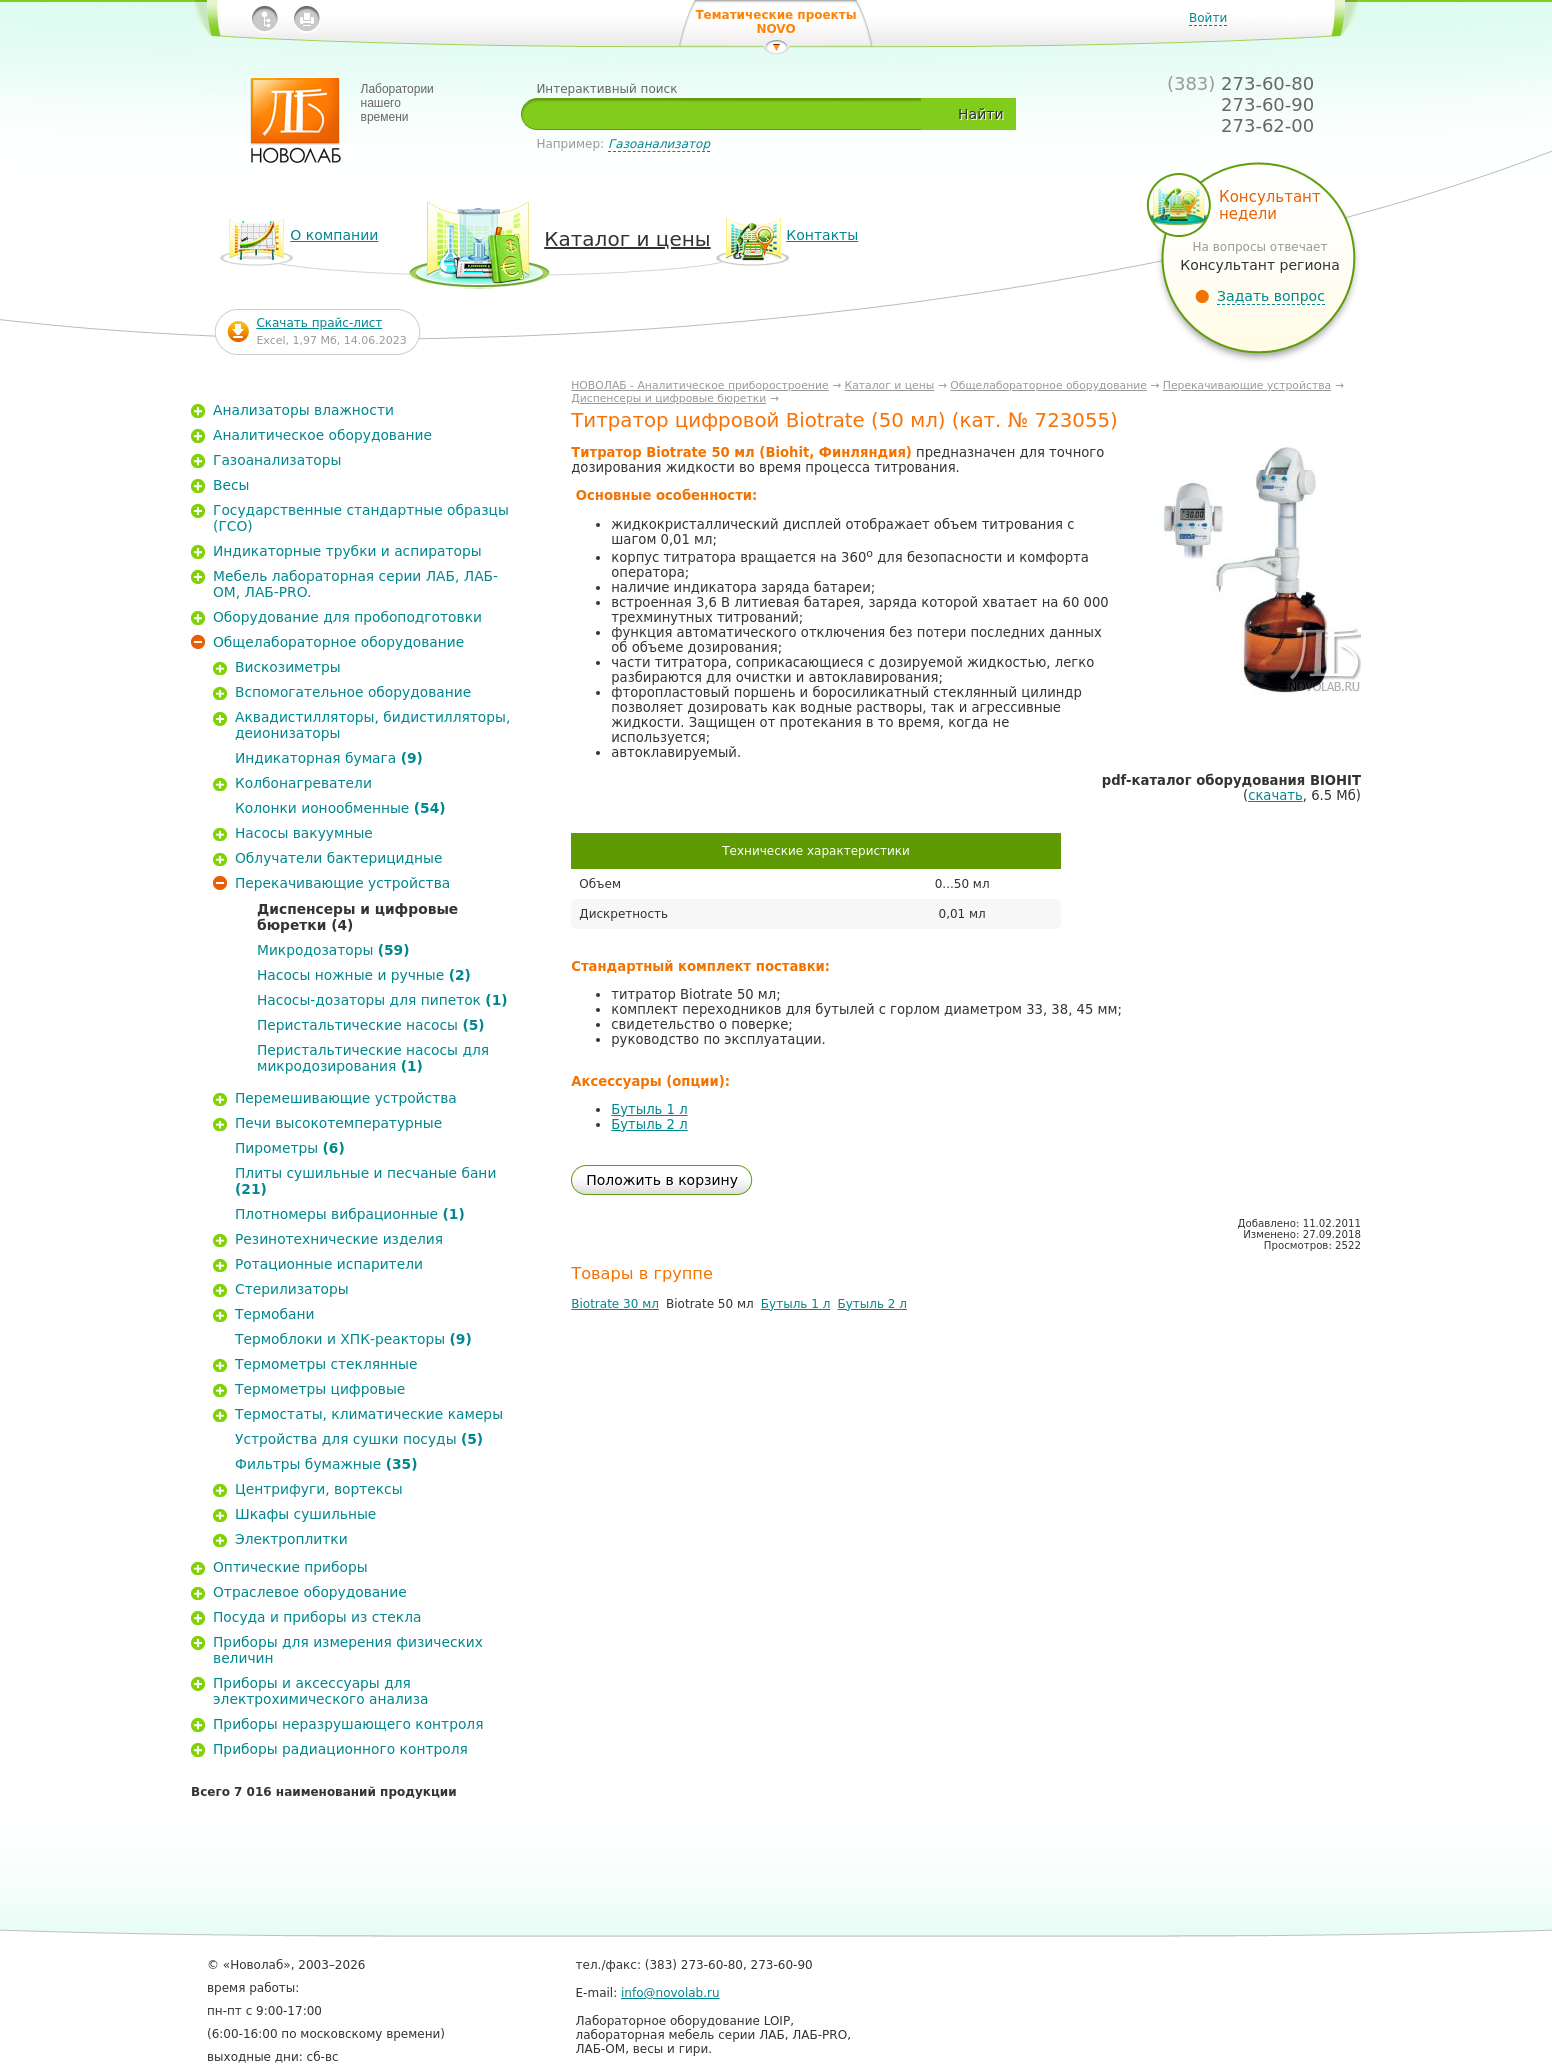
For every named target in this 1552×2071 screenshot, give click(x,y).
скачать (1275, 795)
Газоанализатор (659, 144)
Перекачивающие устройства (1247, 385)
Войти (1208, 18)
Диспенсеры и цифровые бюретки (668, 398)
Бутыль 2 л (649, 1124)
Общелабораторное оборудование (1048, 385)
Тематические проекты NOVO (775, 22)
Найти (980, 114)
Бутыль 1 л (649, 1109)
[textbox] (728, 114)
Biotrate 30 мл (615, 1304)
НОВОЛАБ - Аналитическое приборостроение (699, 385)
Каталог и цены (890, 385)
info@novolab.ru (670, 1993)
